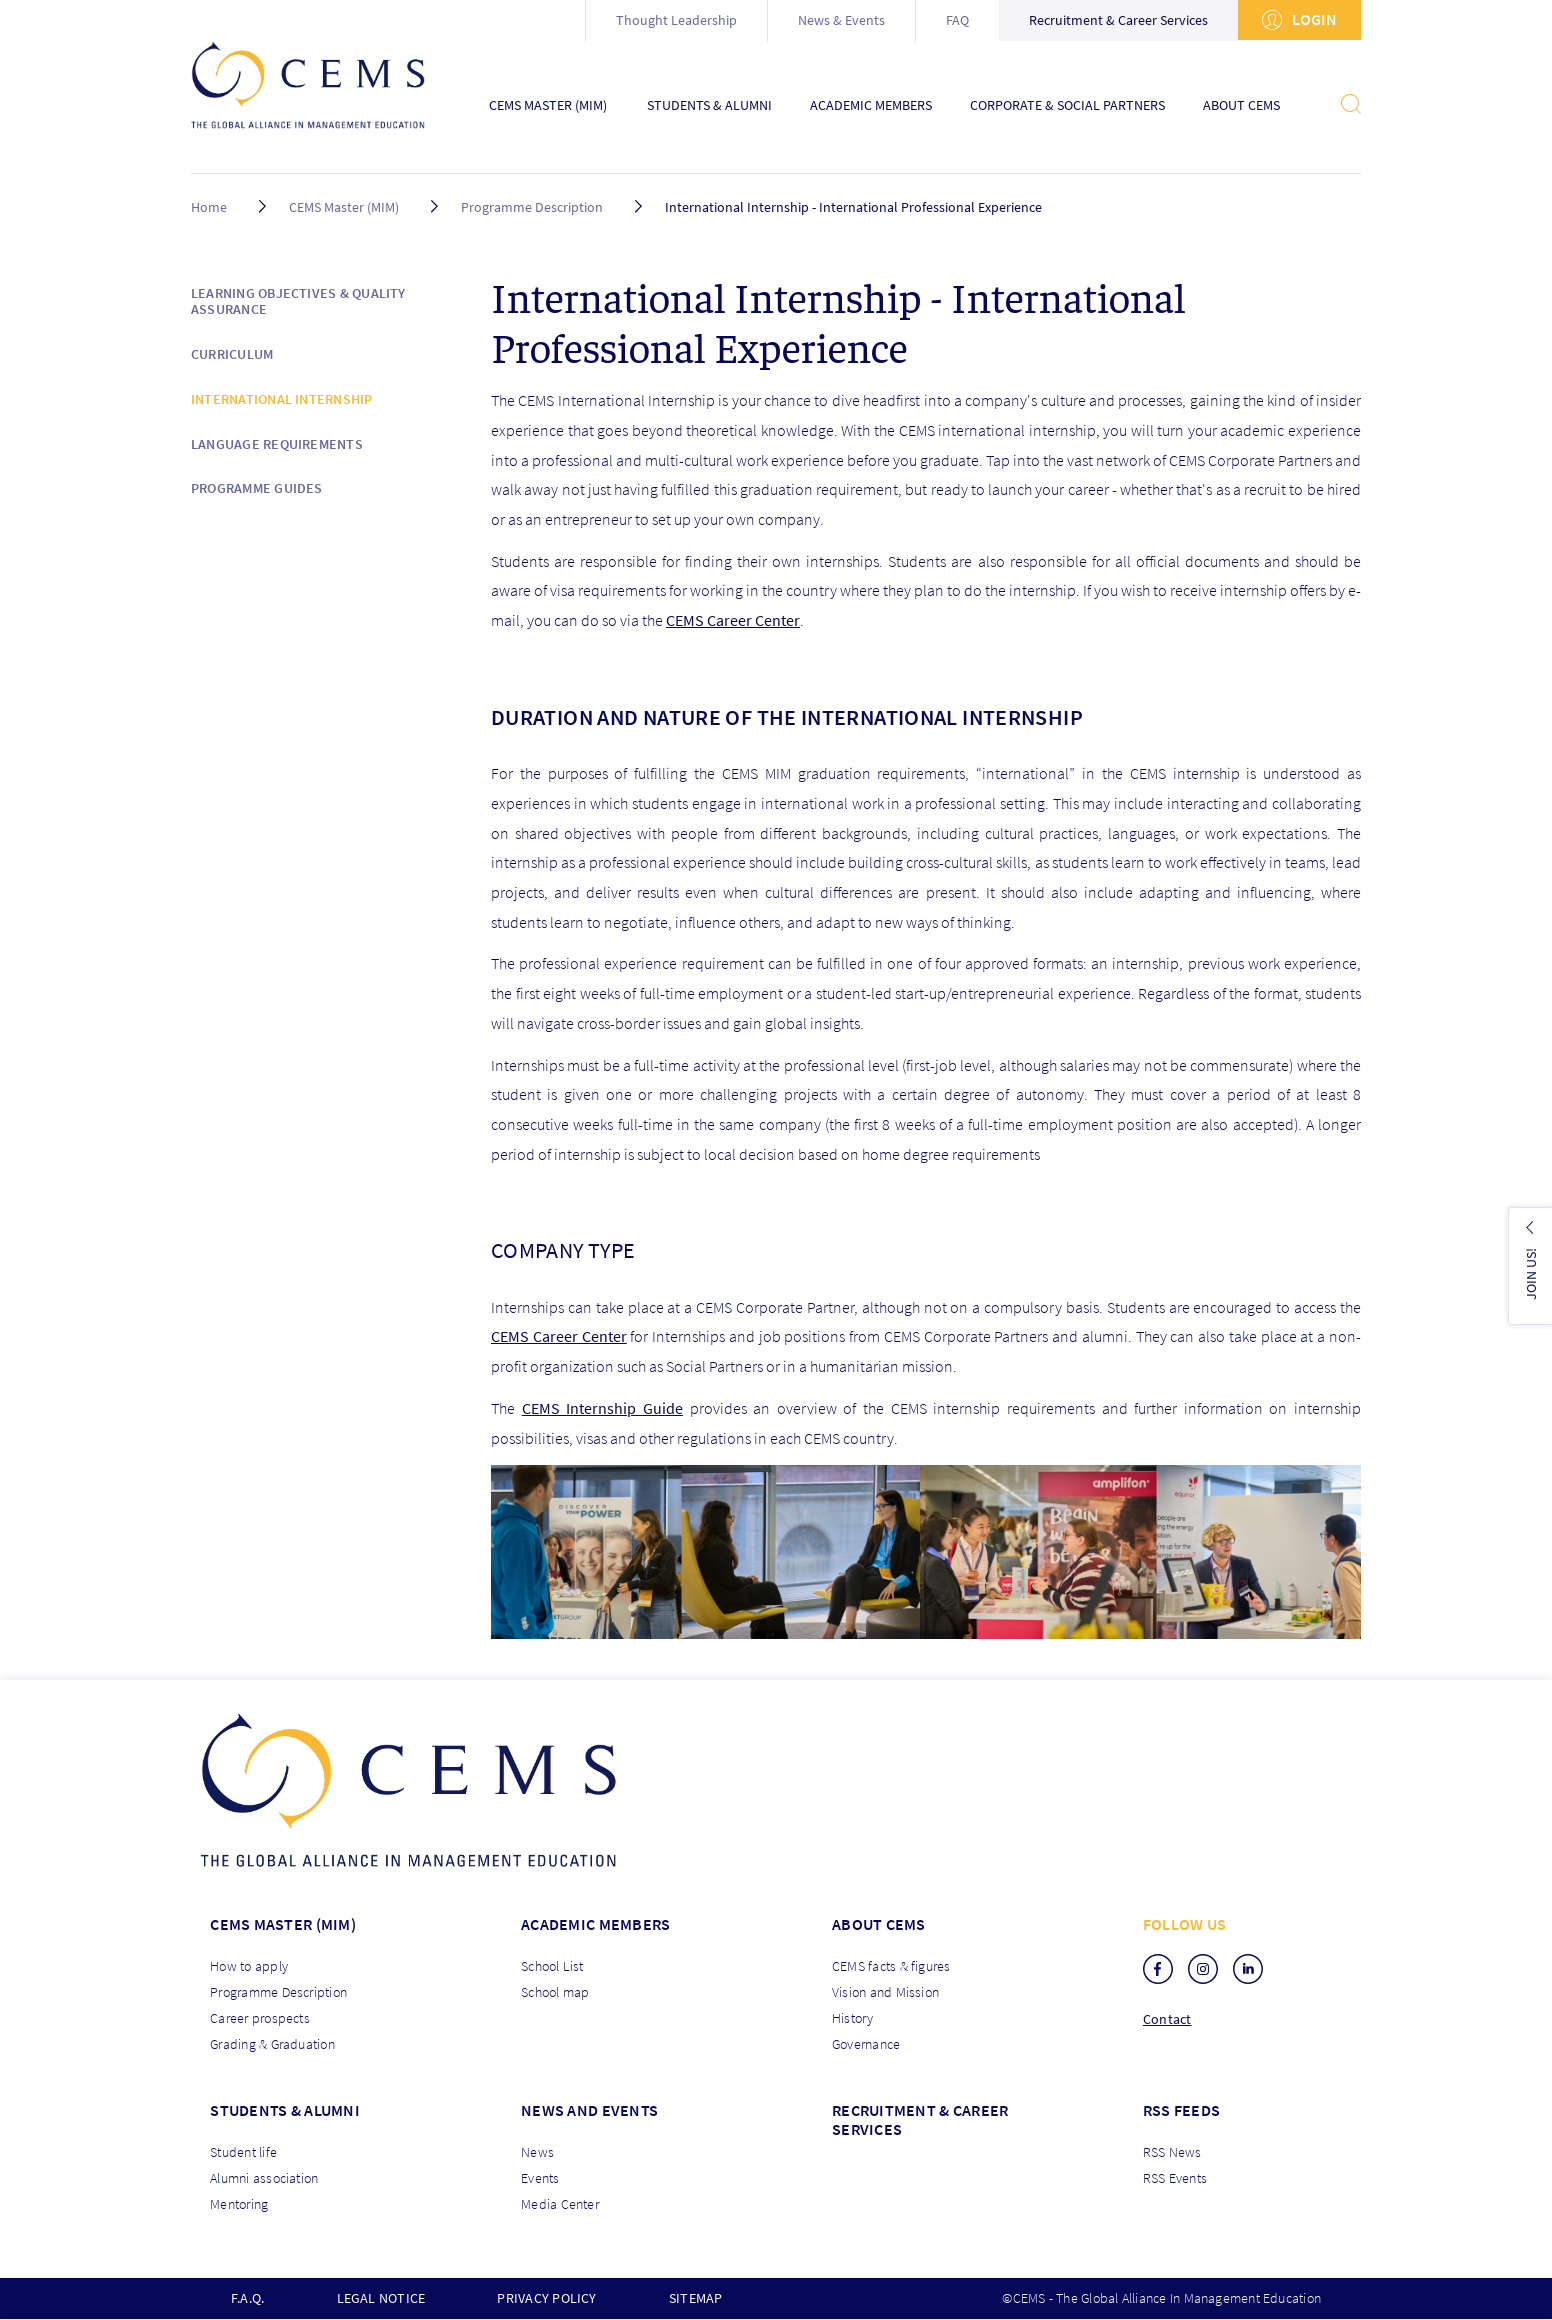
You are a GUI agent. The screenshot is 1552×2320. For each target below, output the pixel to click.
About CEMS (1241, 105)
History (853, 2018)
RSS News (1172, 2152)
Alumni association (264, 2178)
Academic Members (871, 105)
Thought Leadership (676, 20)
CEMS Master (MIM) (548, 105)
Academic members (595, 1924)
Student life (243, 2152)
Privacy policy (546, 2298)
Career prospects (260, 2018)
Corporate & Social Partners (1067, 105)
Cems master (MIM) (283, 1924)
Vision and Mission (885, 1992)
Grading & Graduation (272, 2044)
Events (540, 2178)
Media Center (560, 2204)
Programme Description (532, 207)
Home (209, 207)
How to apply (249, 1966)
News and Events (589, 2110)
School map (555, 1992)
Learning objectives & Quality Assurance (298, 301)
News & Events (841, 20)
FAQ (957, 20)
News (537, 2152)
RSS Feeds (1181, 2110)
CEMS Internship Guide (602, 1408)
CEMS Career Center (733, 620)
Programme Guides (257, 488)
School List (552, 1966)
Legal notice (381, 2298)
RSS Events (1175, 2178)
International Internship (282, 399)
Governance (866, 2044)
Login (1299, 19)
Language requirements (277, 444)
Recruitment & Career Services (1118, 20)
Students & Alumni (709, 105)
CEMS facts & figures (891, 1966)
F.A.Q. (247, 2298)
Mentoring (239, 2204)
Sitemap (696, 2298)
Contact (1167, 2019)
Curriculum (232, 354)
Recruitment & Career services (920, 2119)
